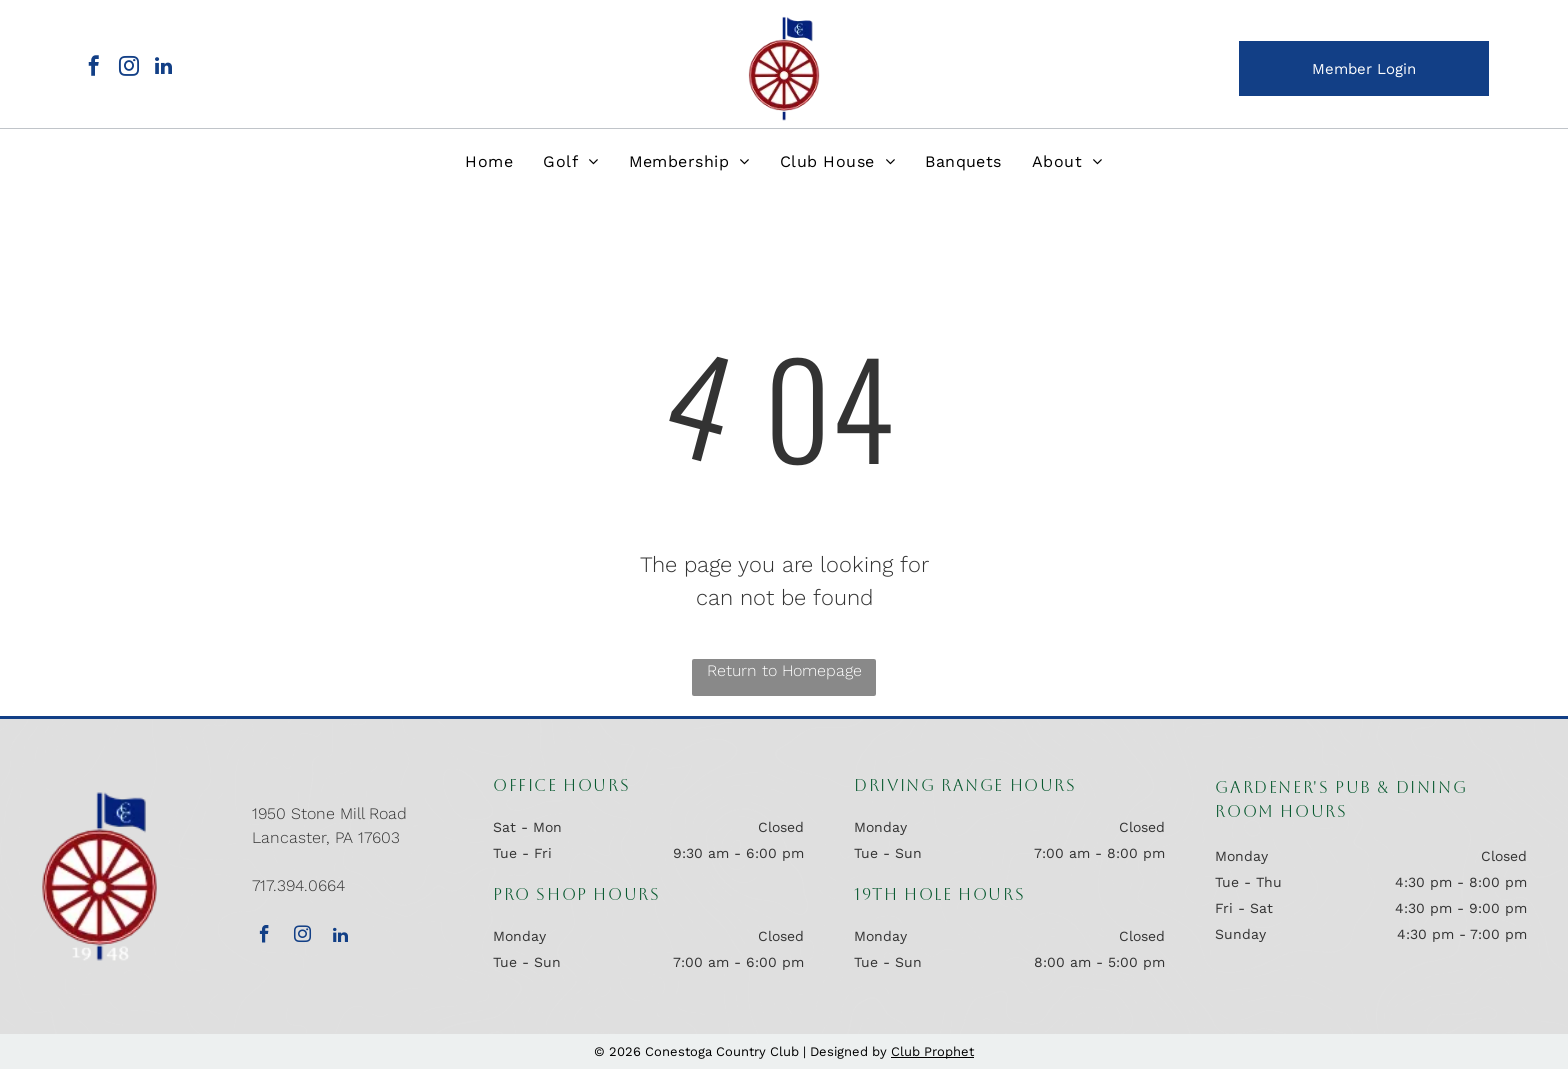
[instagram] (129, 68)
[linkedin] (164, 68)
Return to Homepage (784, 670)
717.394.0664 (298, 885)
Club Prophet (932, 1051)
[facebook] (94, 68)
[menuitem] (489, 161)
